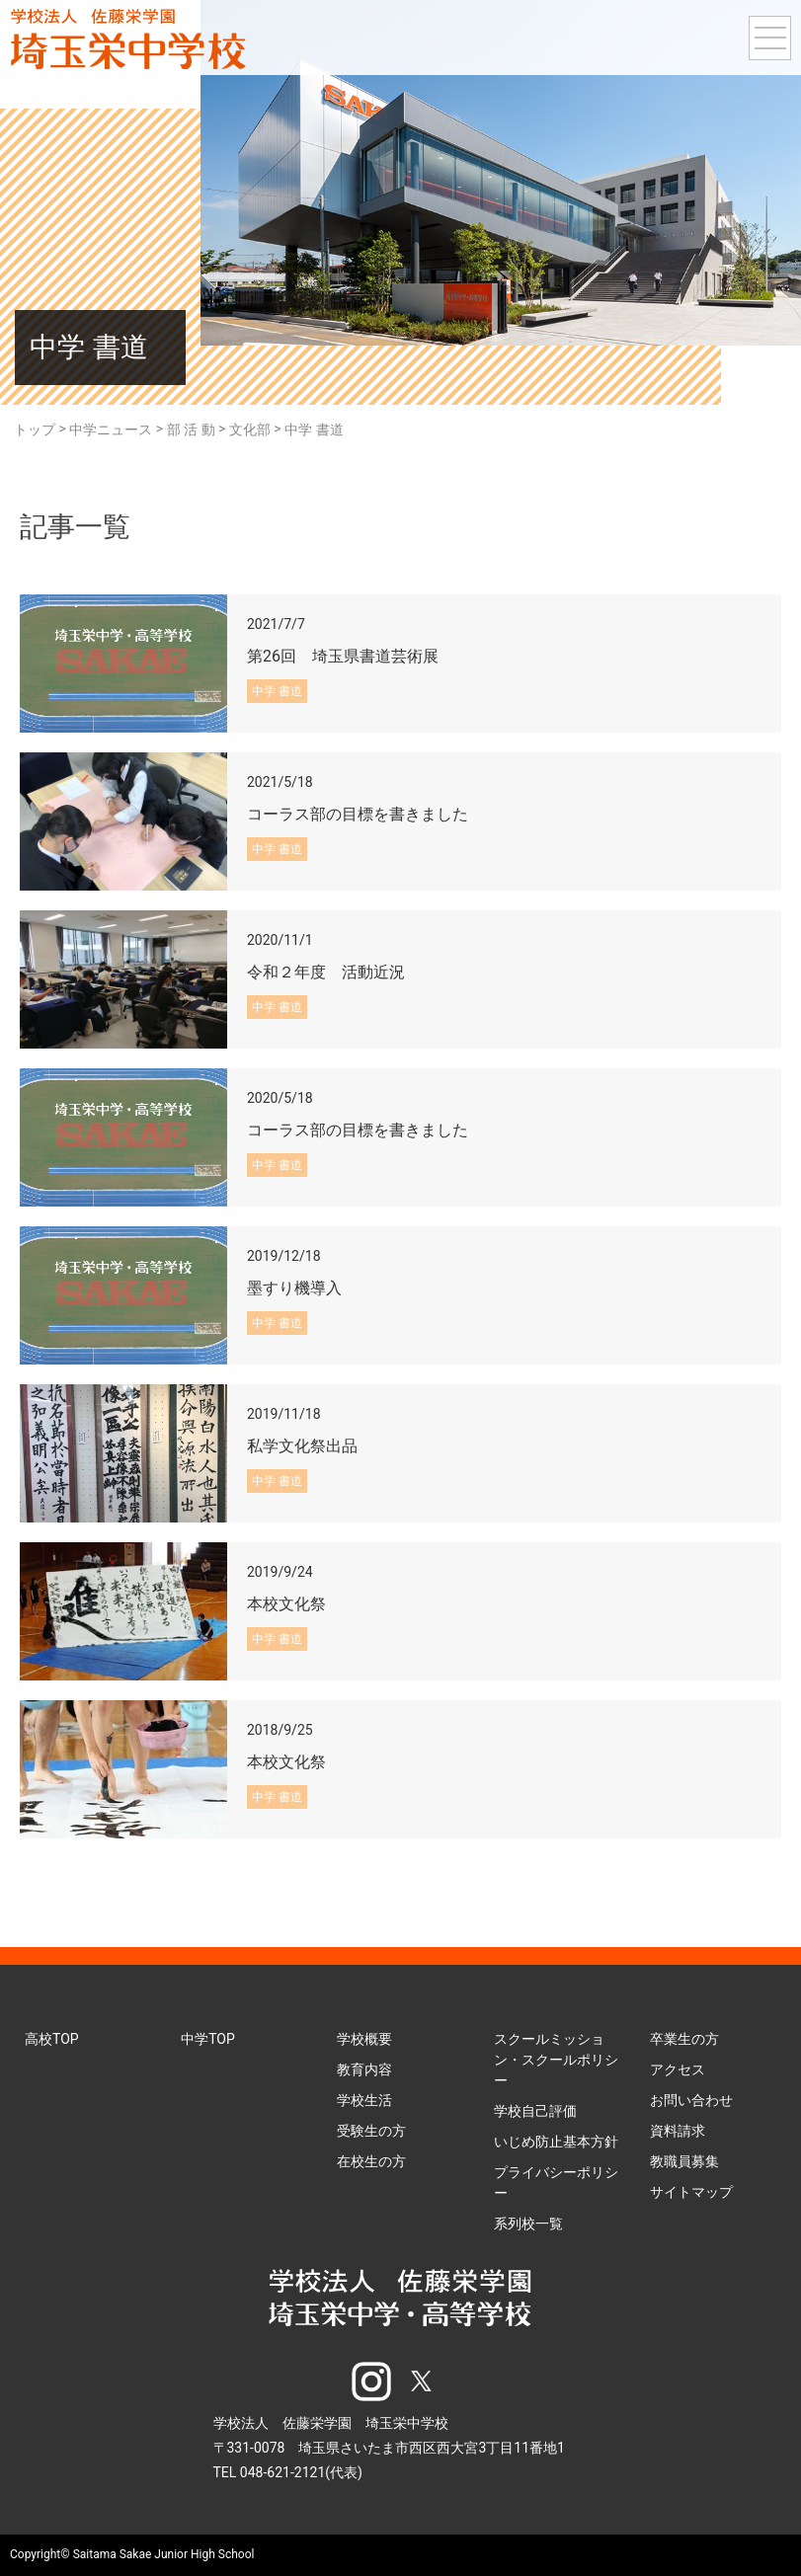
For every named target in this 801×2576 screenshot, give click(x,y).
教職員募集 (684, 2161)
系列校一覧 (528, 2223)
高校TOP (52, 2039)
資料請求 (677, 2131)
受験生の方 (371, 2131)
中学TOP (208, 2039)
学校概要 (364, 2039)
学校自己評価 (535, 2111)
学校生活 (364, 2100)
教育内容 (364, 2069)
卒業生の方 (684, 2039)
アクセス (677, 2069)
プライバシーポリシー (556, 2182)
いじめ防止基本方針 (556, 2141)
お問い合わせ (691, 2100)
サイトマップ (691, 2192)
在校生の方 (371, 2161)
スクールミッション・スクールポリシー (556, 2059)
